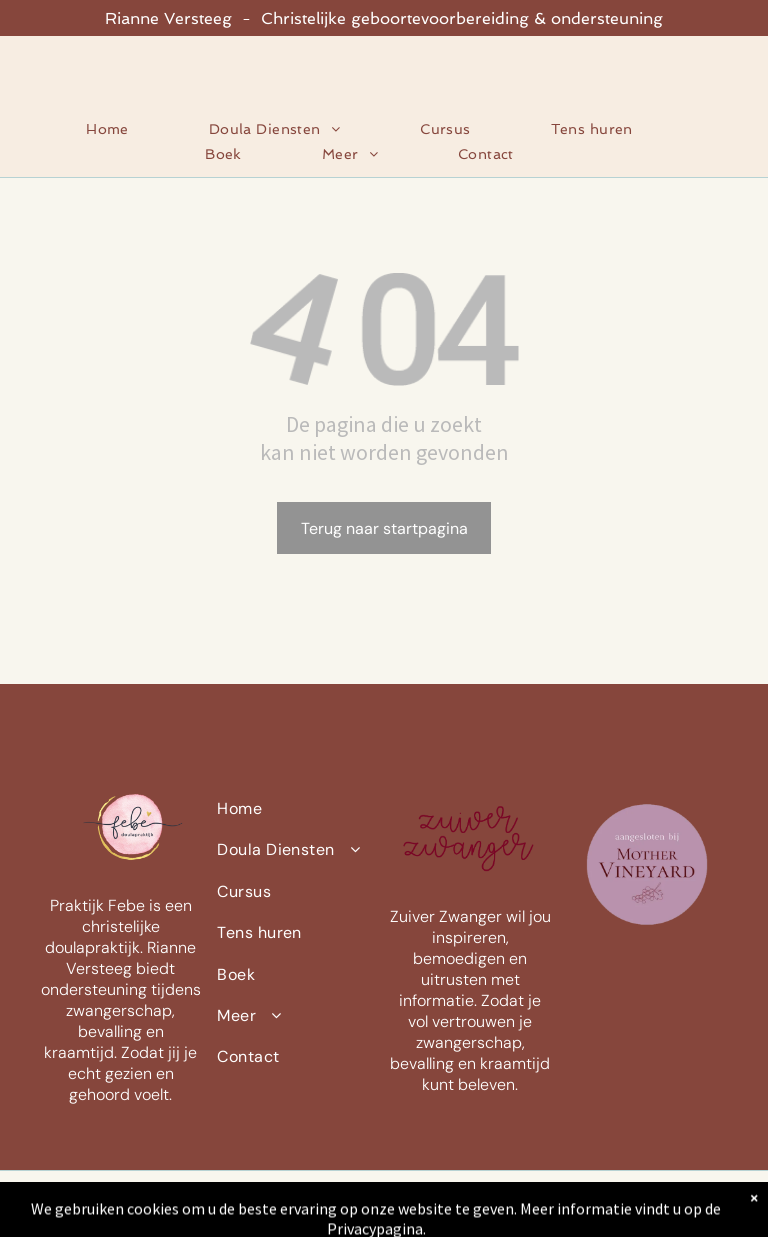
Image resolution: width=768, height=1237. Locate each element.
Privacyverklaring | (137, 1211)
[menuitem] (132, 129)
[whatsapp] (712, 1204)
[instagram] (669, 1204)
